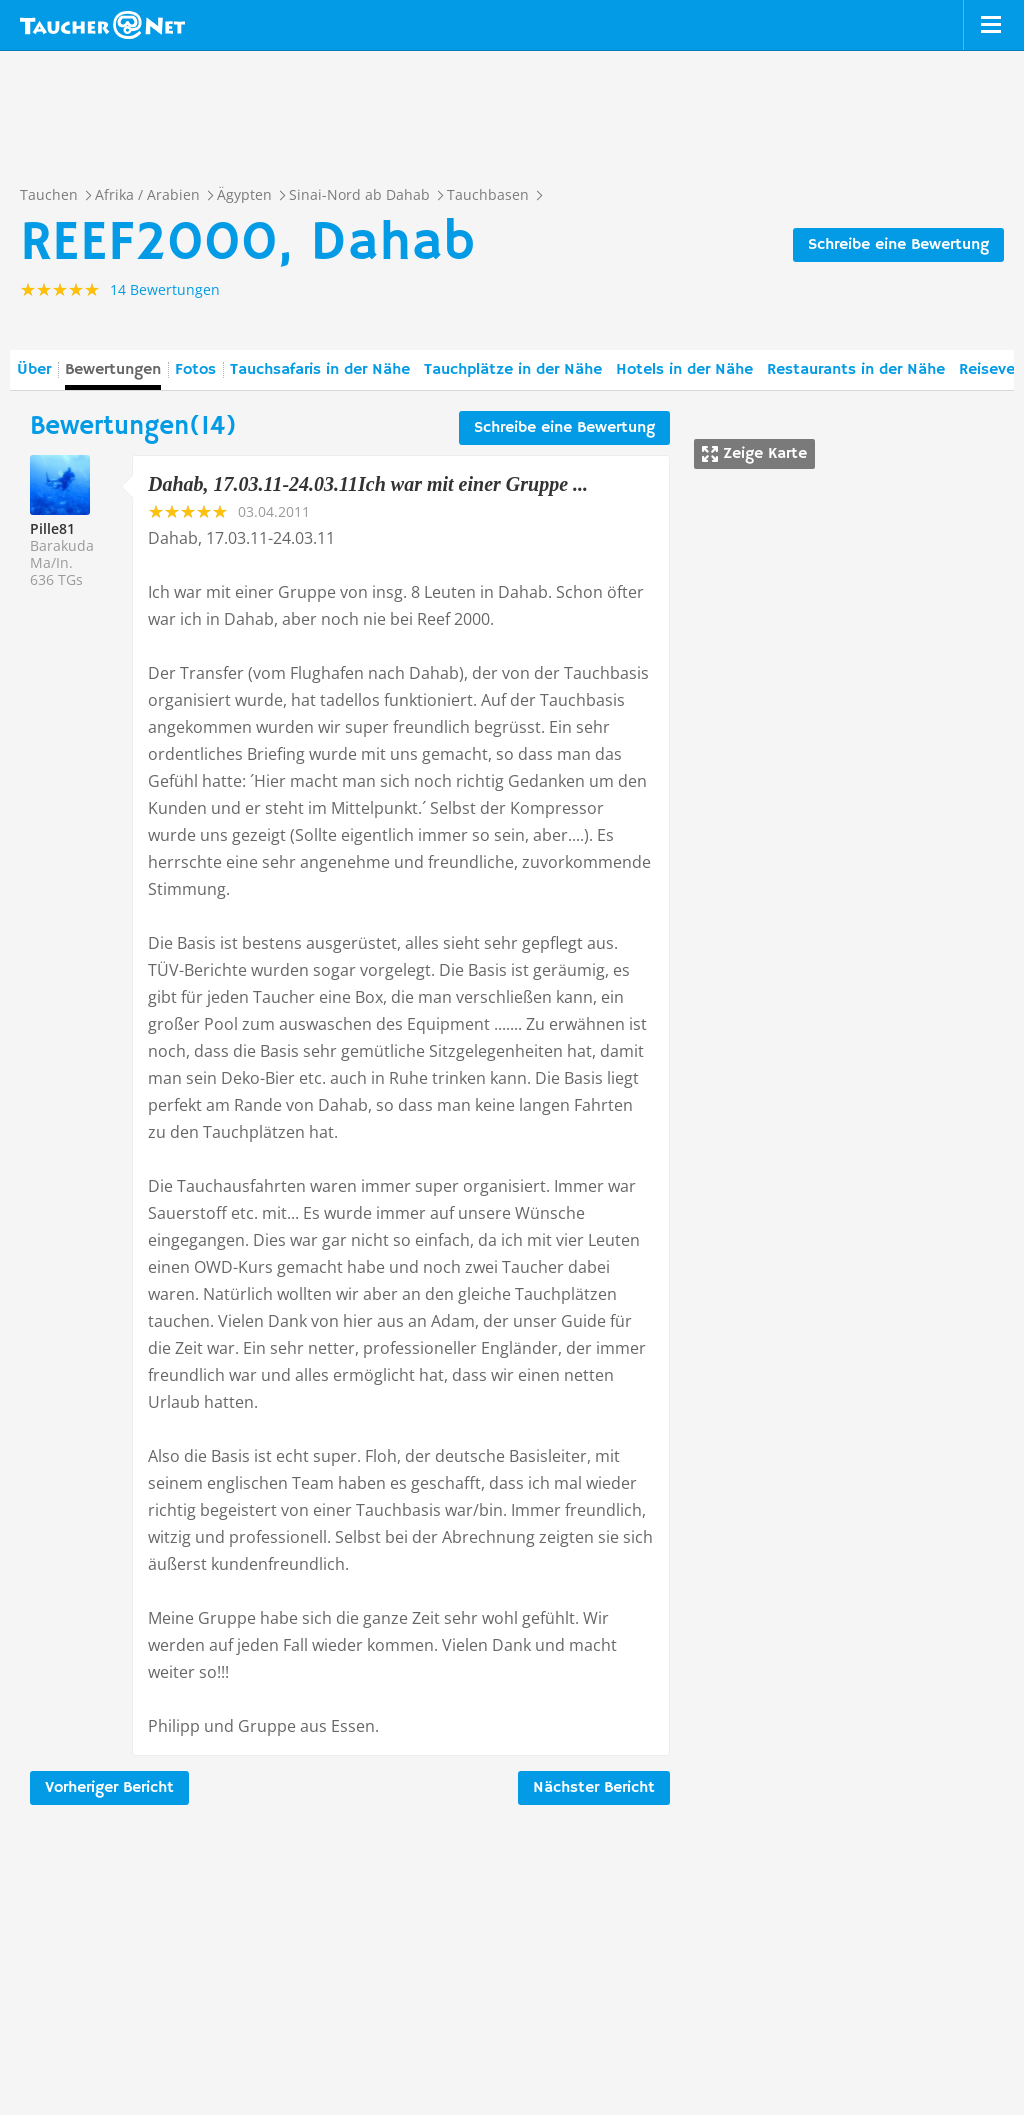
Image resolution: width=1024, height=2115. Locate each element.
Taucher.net (102, 25)
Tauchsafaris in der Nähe (320, 370)
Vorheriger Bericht (109, 1788)
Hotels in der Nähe (684, 370)
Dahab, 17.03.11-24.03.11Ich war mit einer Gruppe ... (368, 484)
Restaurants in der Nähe (856, 370)
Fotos (195, 370)
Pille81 (52, 528)
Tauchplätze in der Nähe (513, 370)
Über (34, 370)
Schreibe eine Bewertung (898, 245)
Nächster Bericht (594, 1788)
